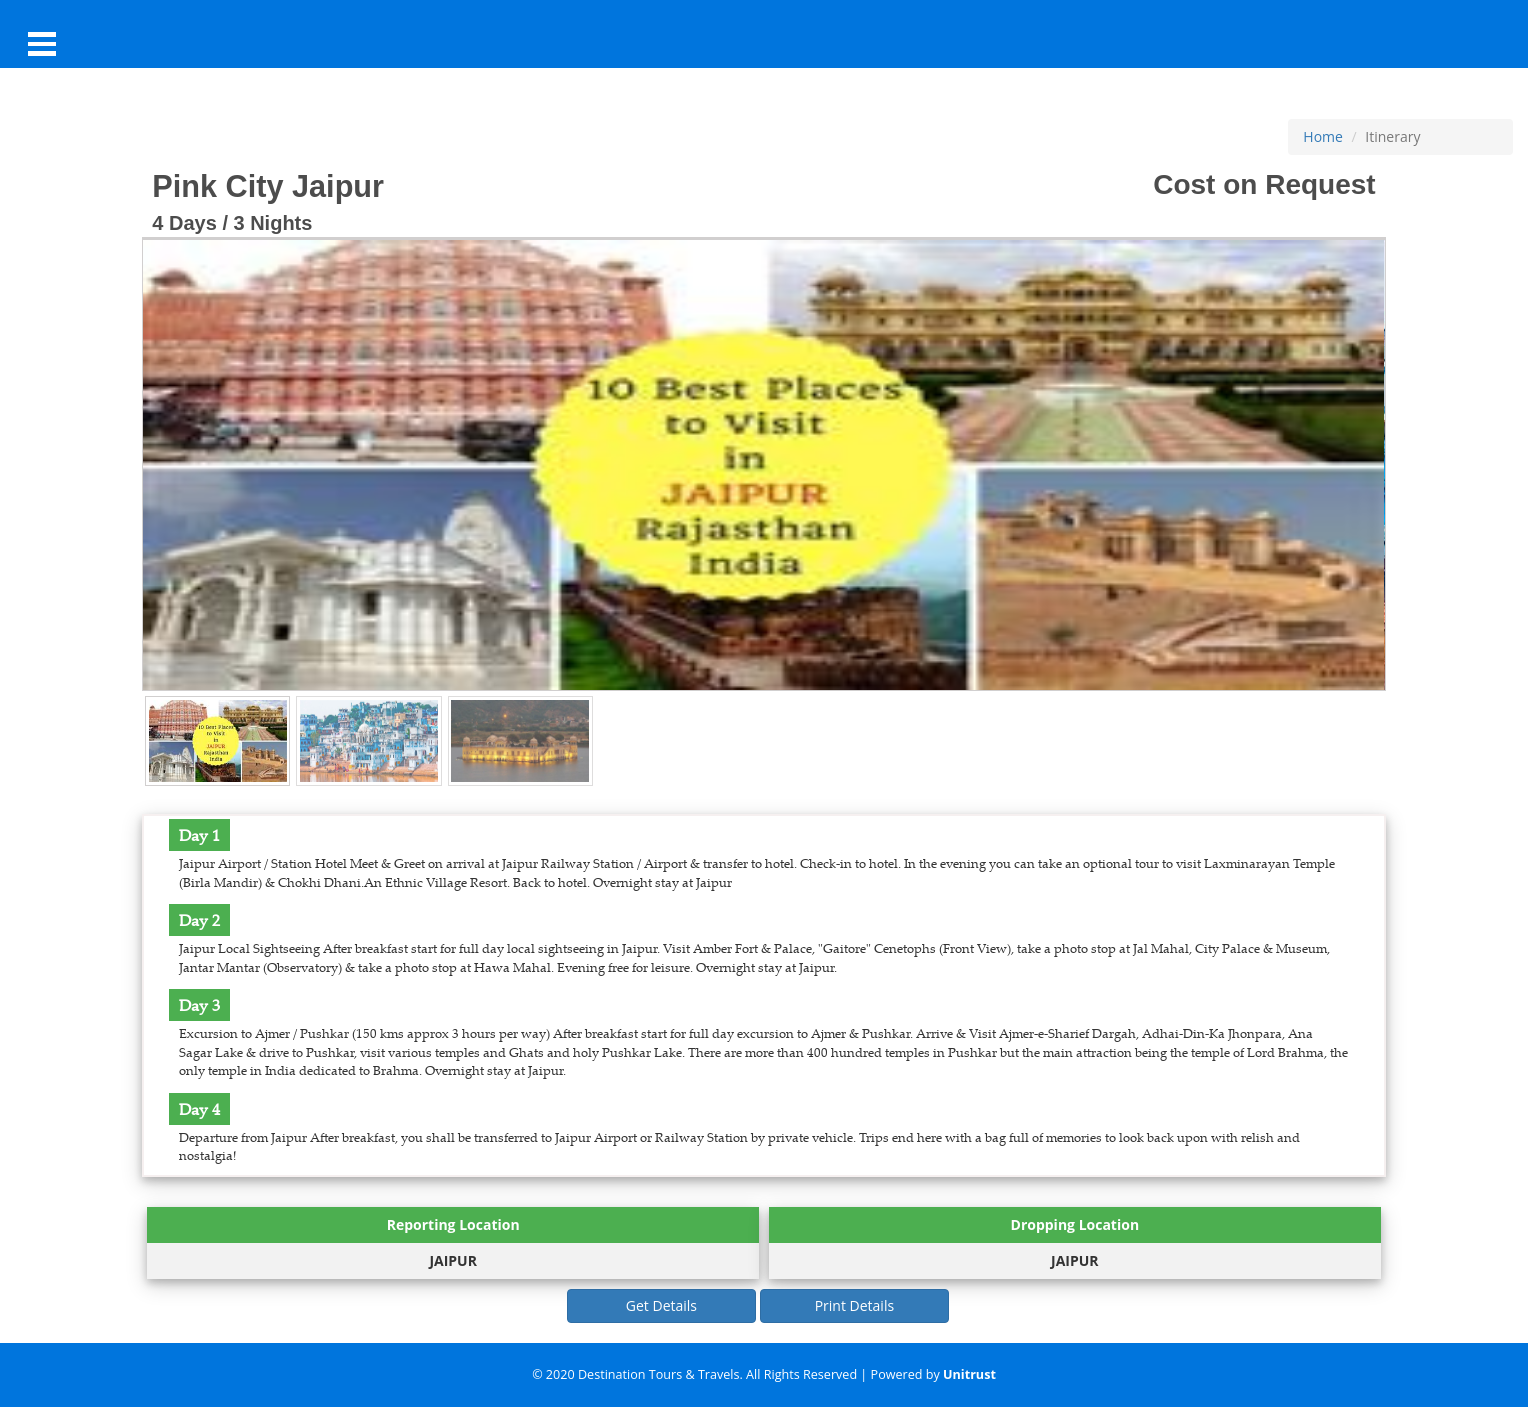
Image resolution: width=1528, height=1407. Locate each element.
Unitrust (969, 1374)
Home (1323, 136)
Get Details (661, 1305)
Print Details (854, 1305)
